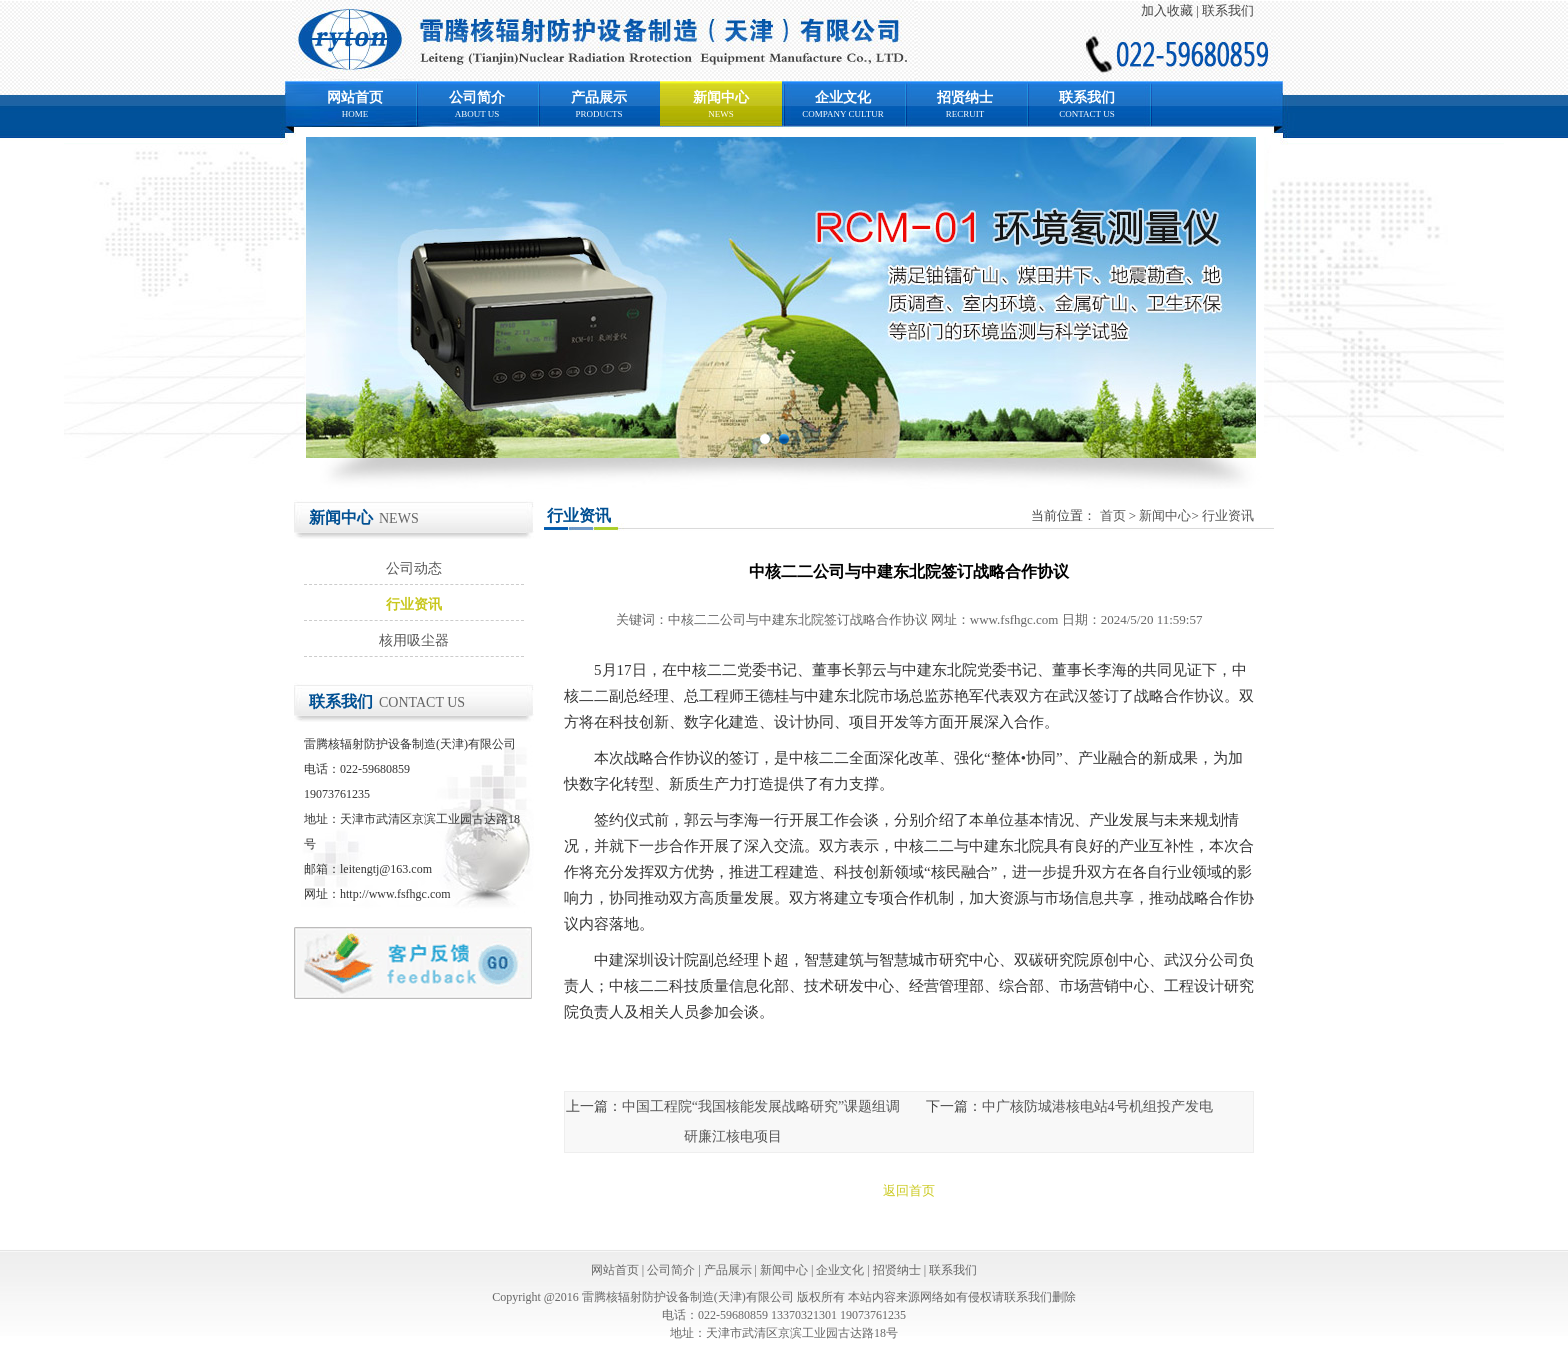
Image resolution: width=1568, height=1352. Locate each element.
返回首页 (909, 1190)
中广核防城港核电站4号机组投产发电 (1097, 1106)
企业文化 (843, 97)
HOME (355, 114)
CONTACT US (1086, 114)
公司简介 (477, 97)
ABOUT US (477, 114)
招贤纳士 (965, 97)
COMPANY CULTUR (842, 114)
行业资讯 (414, 604)
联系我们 (1228, 10)
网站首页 (355, 97)
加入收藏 (1167, 10)
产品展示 (599, 97)
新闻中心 (721, 97)
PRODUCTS (598, 114)
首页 (1113, 515)
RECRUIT (965, 114)
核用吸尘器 (414, 640)
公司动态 (414, 568)
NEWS (721, 114)
